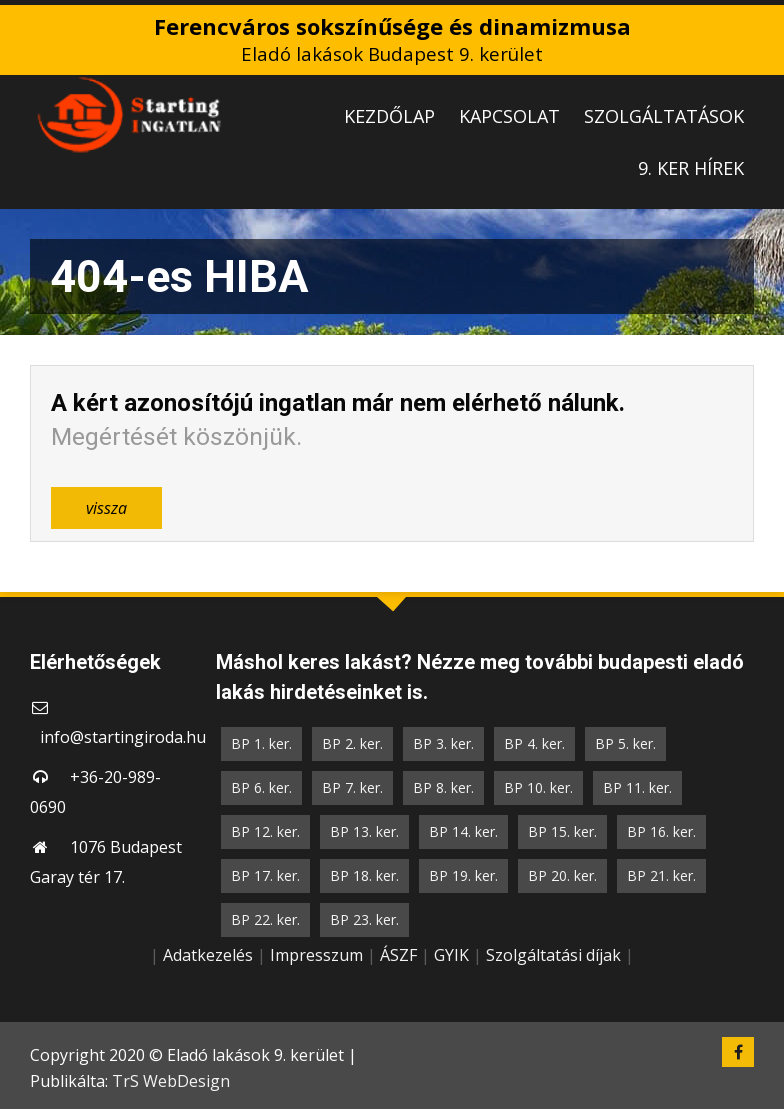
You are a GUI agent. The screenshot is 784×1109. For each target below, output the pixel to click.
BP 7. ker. (352, 787)
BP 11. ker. (637, 787)
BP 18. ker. (364, 875)
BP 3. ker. (443, 743)
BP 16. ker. (661, 831)
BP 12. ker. (265, 831)
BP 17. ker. (265, 875)
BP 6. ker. (261, 787)
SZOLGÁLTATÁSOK (664, 116)
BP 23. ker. (364, 919)
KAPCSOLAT (509, 116)
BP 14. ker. (463, 831)
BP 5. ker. (625, 743)
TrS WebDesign (171, 1081)
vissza (106, 508)
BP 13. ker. (364, 831)
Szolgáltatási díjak (553, 955)
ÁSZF (398, 955)
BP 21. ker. (661, 875)
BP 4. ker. (534, 743)
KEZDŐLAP (389, 116)
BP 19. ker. (463, 875)
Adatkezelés (208, 955)
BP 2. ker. (352, 743)
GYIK (451, 955)
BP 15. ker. (562, 831)
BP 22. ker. (265, 919)
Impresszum (316, 955)
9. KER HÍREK (691, 168)
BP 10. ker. (538, 787)
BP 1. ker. (261, 743)
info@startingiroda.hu (123, 737)
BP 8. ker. (443, 787)
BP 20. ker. (562, 875)
